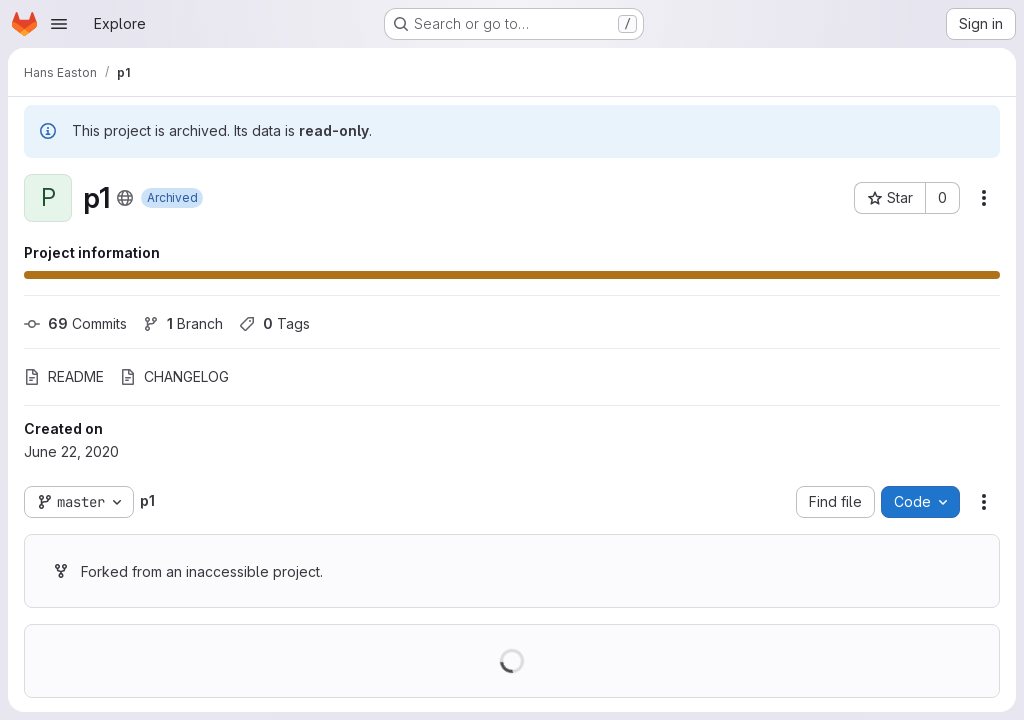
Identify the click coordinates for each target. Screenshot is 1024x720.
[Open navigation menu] (59, 24)
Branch (183, 323)
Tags (274, 323)
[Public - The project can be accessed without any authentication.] (125, 198)
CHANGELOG (174, 376)
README (64, 376)
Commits (75, 323)
